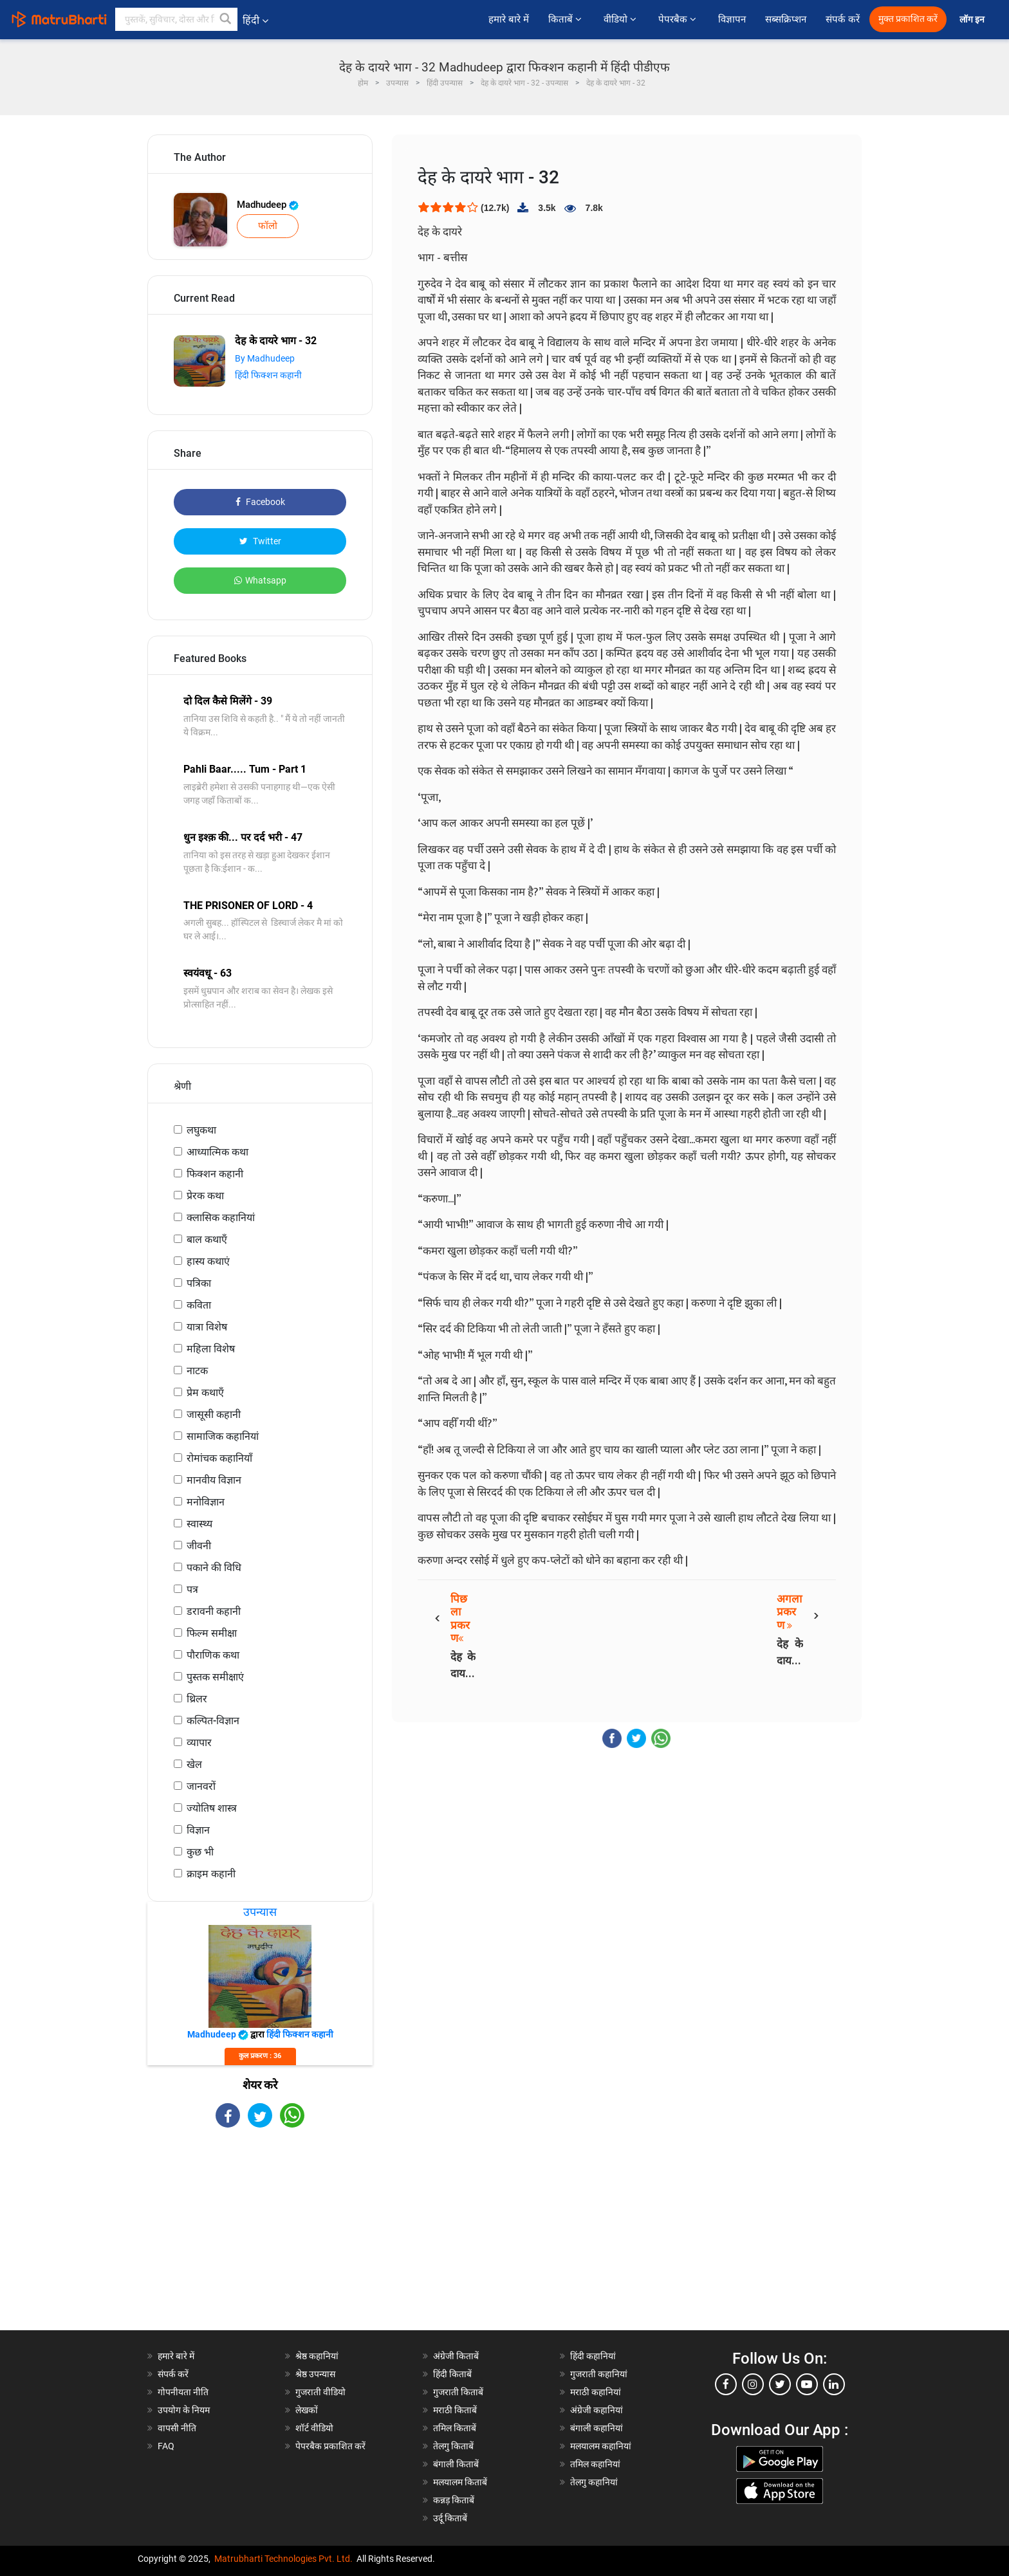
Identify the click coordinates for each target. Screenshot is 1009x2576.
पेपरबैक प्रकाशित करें (330, 2446)
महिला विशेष (211, 1349)
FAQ (166, 2446)
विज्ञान (198, 1830)
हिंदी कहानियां (593, 2356)
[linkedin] (834, 2384)
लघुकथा (201, 1130)
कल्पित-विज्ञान (213, 1721)
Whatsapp (260, 580)
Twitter (260, 541)
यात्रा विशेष (207, 1327)
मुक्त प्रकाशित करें (908, 19)
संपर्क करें (843, 19)
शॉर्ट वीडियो (314, 2428)
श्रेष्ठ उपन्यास (315, 2374)
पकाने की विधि (214, 1567)
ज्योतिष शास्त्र (212, 1808)
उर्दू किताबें (450, 2518)
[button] (225, 19)
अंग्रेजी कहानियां (596, 2410)
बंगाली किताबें (456, 2464)
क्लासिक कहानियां (221, 1217)
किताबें (566, 19)
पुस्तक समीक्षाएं (215, 1677)
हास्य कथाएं (208, 1261)
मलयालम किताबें (460, 2482)
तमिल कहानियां (595, 2464)
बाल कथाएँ (207, 1239)
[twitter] (780, 2384)
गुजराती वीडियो (320, 2392)
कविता (199, 1305)
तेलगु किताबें (453, 2446)
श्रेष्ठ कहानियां (316, 2356)
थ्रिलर (197, 1699)
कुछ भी (200, 1852)
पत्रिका (199, 1283)
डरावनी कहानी (214, 1611)
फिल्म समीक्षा (212, 1633)
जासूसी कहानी (214, 1414)
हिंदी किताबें (452, 2374)
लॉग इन (972, 19)
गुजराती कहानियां (598, 2374)
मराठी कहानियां (595, 2392)
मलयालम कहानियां (600, 2446)
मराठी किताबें (455, 2410)
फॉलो (267, 226)
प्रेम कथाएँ (205, 1392)
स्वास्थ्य (199, 1524)
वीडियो (621, 19)
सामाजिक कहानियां (223, 1436)
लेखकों (306, 2410)
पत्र (192, 1589)
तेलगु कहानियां (594, 2482)
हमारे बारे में (508, 19)
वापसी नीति (177, 2428)
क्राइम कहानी (211, 1874)
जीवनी (199, 1546)
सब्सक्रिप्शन (785, 19)
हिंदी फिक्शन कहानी (268, 375)
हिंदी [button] (255, 20)
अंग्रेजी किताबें (456, 2356)
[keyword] (176, 19)
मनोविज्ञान (206, 1502)
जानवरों (201, 1786)
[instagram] (753, 2384)
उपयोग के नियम (184, 2410)
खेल (194, 1764)
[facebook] (726, 2384)
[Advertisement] (260, 2240)
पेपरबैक (678, 19)
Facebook (260, 502)
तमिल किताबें (454, 2428)
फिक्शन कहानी (215, 1174)
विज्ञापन (732, 19)
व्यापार (199, 1742)
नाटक (197, 1371)
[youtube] (807, 2384)
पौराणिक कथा (213, 1655)
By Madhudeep (265, 358)
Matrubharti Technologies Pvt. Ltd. (283, 2558)
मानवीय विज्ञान (214, 1480)
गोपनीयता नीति (183, 2392)
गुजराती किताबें (458, 2392)
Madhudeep (268, 204)
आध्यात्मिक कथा (217, 1152)
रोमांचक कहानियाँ (219, 1458)
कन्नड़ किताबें (453, 2500)
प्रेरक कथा (205, 1196)
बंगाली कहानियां (596, 2428)
